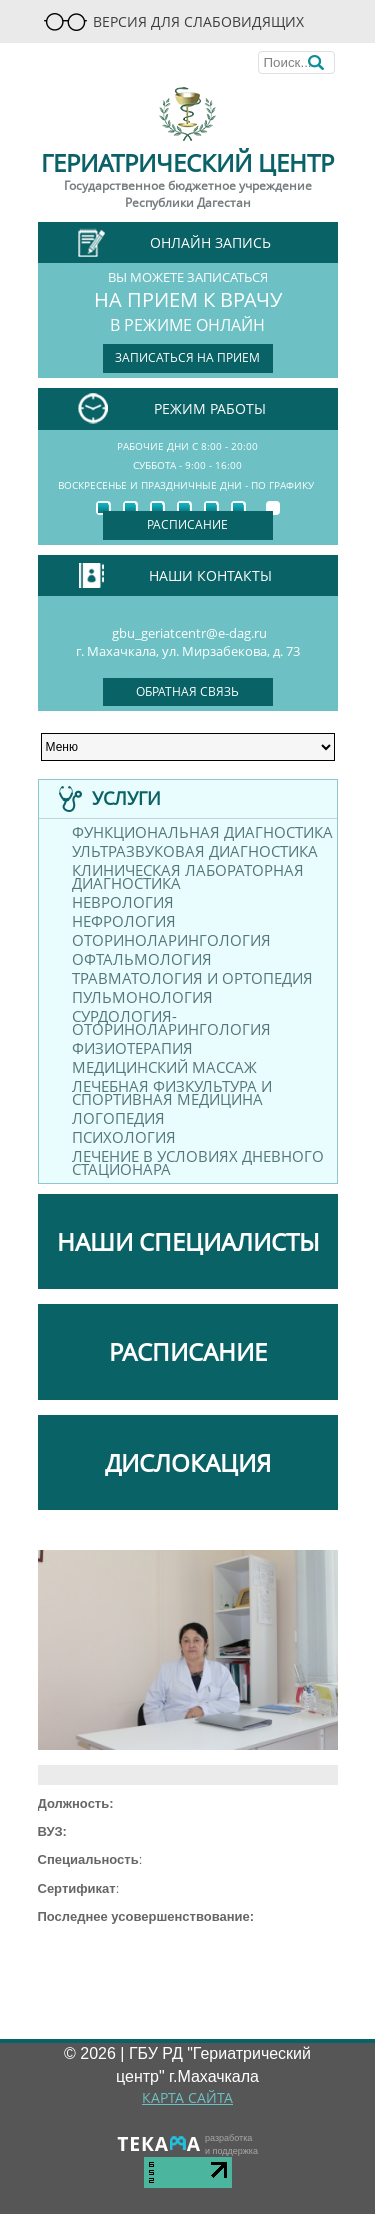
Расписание (187, 524)
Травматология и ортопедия (192, 978)
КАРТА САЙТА (187, 2097)
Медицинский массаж (164, 1067)
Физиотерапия (132, 1048)
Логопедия (118, 1118)
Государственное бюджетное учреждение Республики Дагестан (188, 194)
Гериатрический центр (187, 162)
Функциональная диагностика (202, 832)
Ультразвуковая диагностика (195, 851)
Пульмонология (142, 997)
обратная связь (187, 691)
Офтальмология (142, 959)
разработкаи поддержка (231, 2144)
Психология (124, 1137)
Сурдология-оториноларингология (171, 1023)
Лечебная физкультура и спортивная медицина (172, 1093)
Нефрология (124, 921)
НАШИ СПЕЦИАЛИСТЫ (188, 1241)
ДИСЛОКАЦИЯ (188, 1462)
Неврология (123, 902)
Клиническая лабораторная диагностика (188, 877)
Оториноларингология (171, 940)
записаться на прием (187, 357)
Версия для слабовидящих (174, 21)
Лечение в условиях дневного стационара (198, 1163)
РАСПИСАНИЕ (188, 1351)
